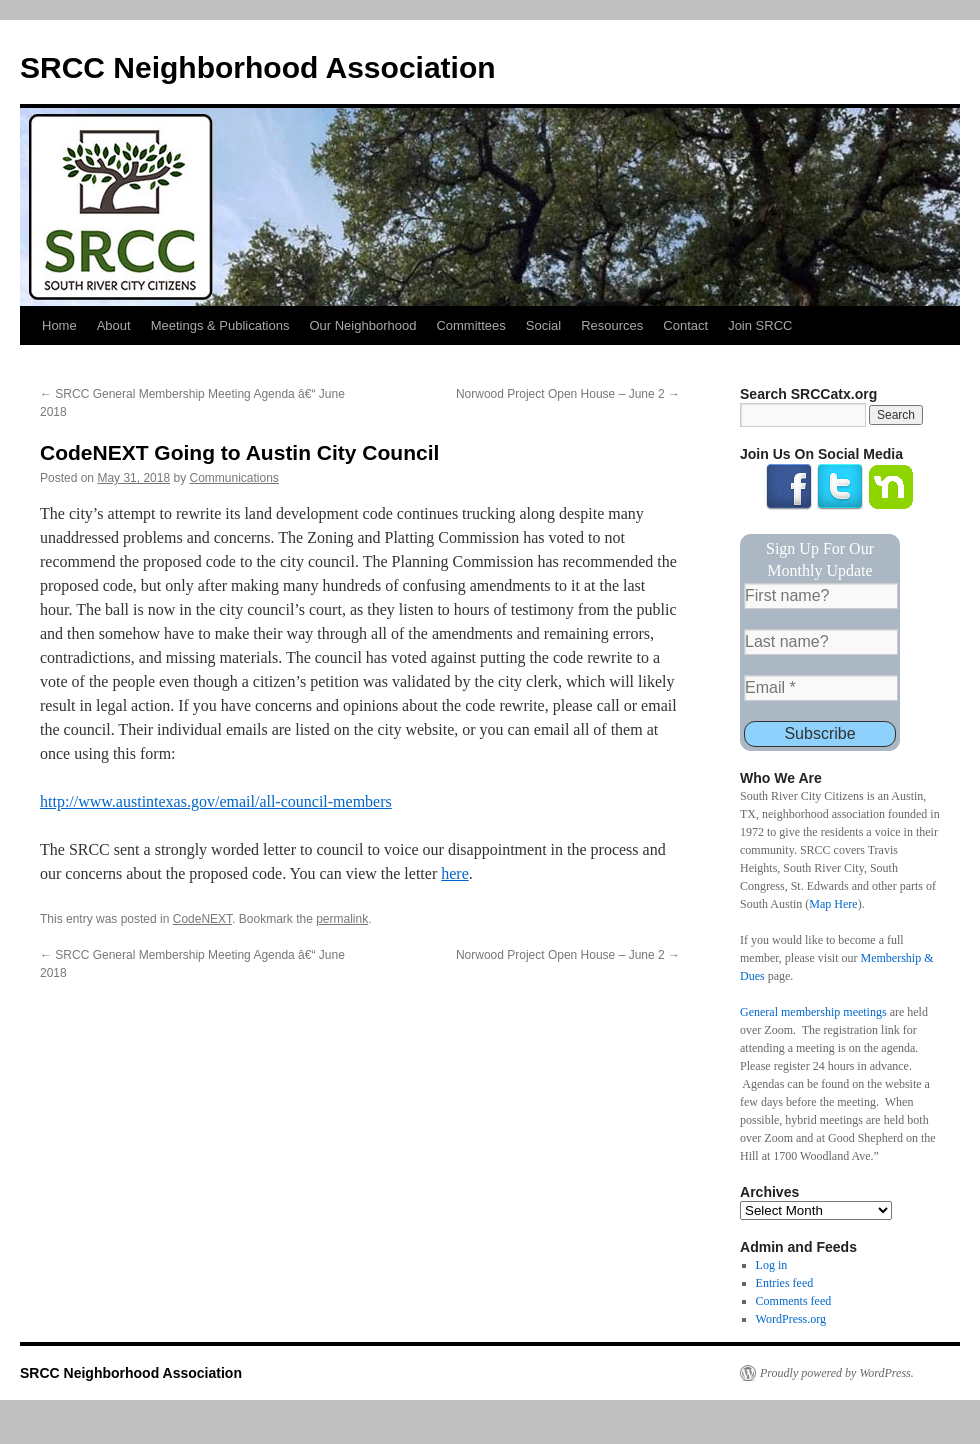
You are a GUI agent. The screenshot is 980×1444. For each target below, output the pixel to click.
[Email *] (821, 688)
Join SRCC (760, 325)
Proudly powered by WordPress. (837, 1373)
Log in (772, 1265)
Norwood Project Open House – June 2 (568, 394)
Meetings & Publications (220, 325)
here (455, 873)
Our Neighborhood (362, 325)
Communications (233, 478)
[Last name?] (821, 642)
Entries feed (785, 1283)
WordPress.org (791, 1319)
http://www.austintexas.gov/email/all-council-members (216, 801)
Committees (470, 325)
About (114, 325)
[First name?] (821, 596)
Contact (685, 325)
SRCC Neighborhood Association (258, 67)
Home (59, 325)
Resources (612, 325)
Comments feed (794, 1301)
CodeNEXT (202, 919)
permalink (342, 919)
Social (543, 325)
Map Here (833, 904)
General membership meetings (813, 1012)
